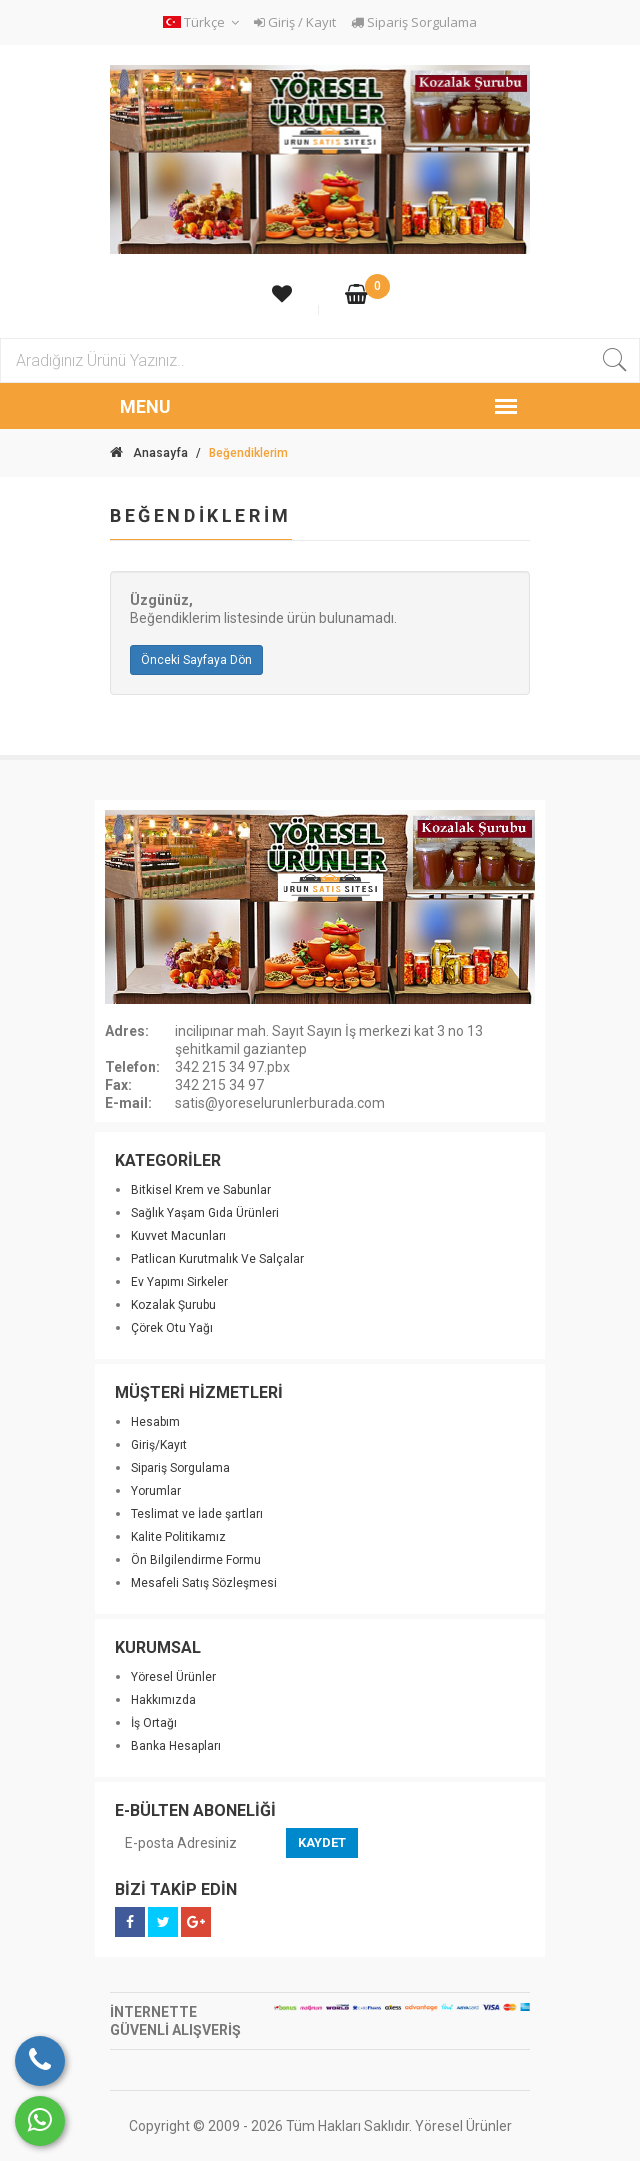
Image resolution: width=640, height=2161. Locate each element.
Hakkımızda (163, 1700)
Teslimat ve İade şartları (197, 1514)
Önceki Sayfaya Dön (196, 660)
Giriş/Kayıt (159, 1445)
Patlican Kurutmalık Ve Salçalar (217, 1259)
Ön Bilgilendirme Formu (196, 1560)
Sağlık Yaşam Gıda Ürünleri (205, 1213)
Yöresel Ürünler (173, 1677)
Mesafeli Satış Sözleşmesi (204, 1583)
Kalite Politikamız (178, 1537)
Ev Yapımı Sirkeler (179, 1282)
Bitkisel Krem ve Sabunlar (201, 1190)
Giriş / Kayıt (295, 22)
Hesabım (155, 1422)
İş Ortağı (154, 1723)
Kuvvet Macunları (178, 1236)
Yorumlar (156, 1491)
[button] (204, 22)
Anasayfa (149, 453)
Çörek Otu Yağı (172, 1328)
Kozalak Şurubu (173, 1305)
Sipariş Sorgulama (414, 22)
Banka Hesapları (176, 1746)
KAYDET (322, 1842)
